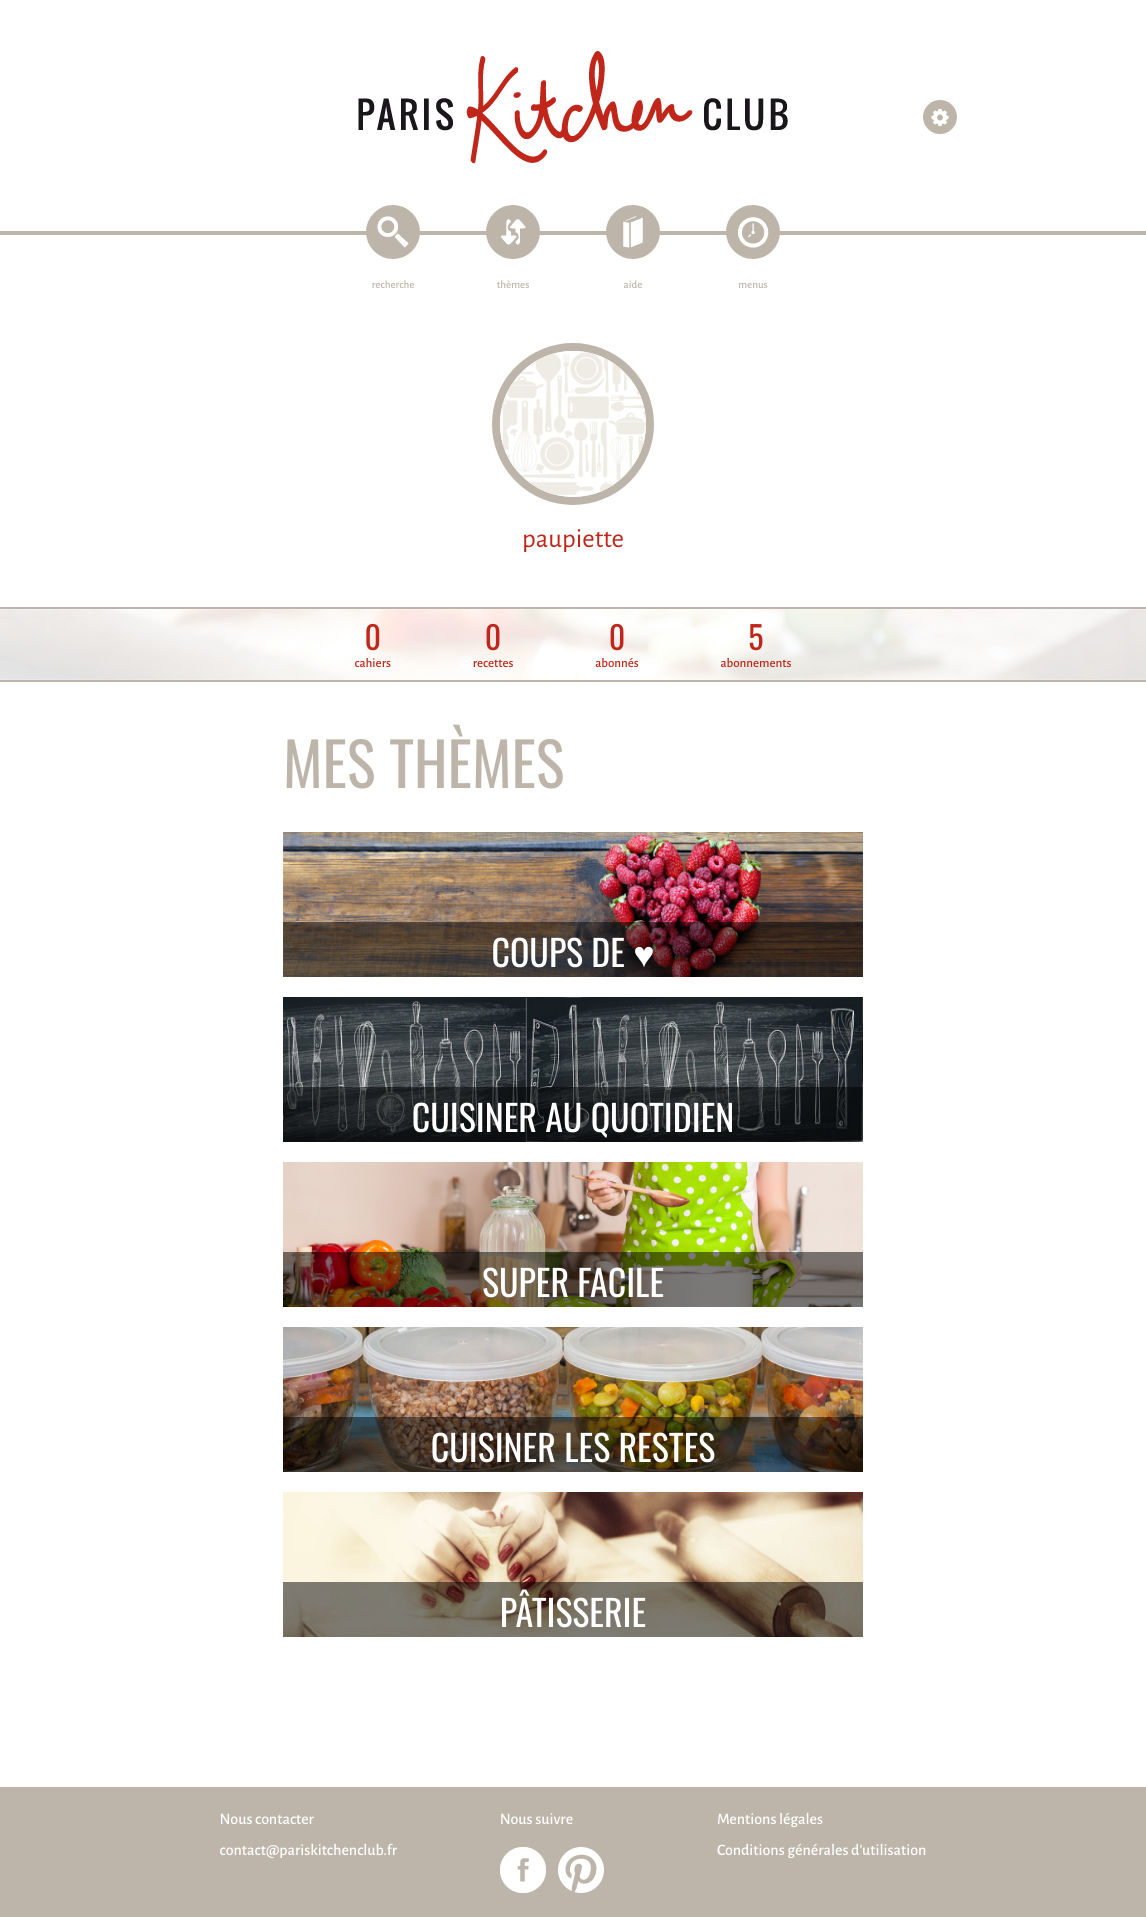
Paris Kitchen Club (573, 107)
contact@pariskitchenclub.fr (309, 1851)
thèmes (513, 285)
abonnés (617, 645)
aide (633, 285)
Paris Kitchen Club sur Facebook (523, 1870)
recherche (393, 285)
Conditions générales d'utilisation (821, 1851)
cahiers (373, 645)
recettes (493, 645)
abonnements (755, 645)
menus (752, 285)
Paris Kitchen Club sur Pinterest (581, 1870)
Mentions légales (770, 1820)
